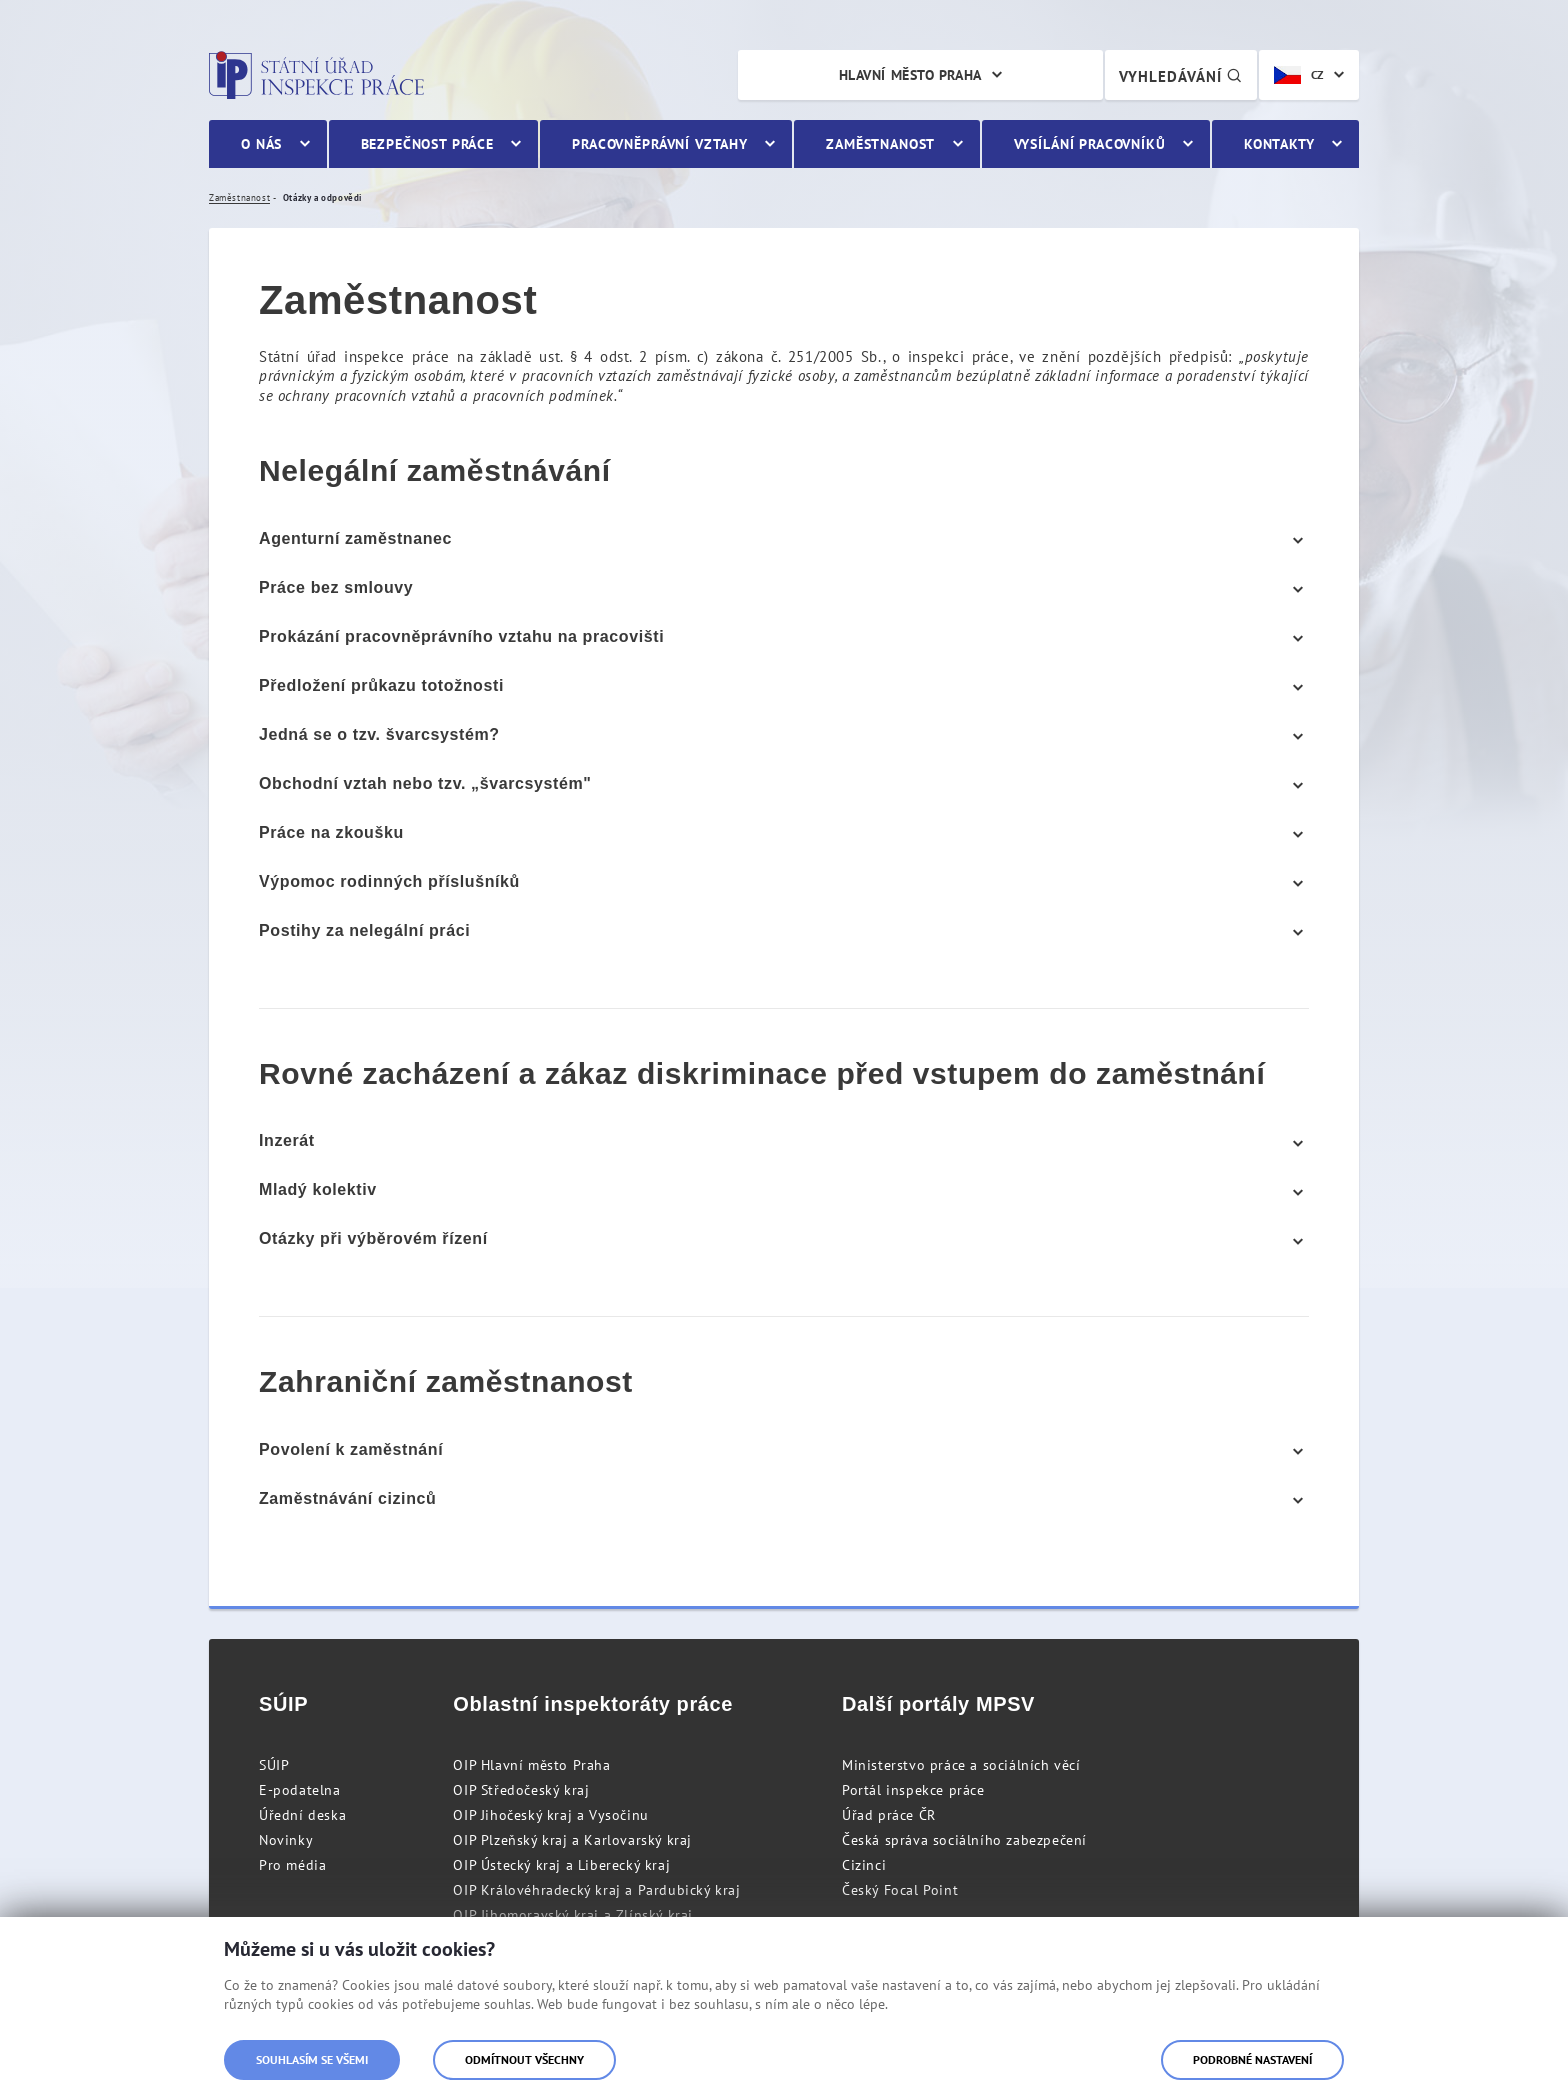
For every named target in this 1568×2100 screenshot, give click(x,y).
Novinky (286, 1840)
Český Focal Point (900, 1890)
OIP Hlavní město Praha (531, 1765)
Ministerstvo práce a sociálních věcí (961, 1765)
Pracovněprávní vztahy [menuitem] (660, 144)
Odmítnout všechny (524, 2059)
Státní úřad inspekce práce (316, 75)
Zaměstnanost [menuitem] (880, 144)
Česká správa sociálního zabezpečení (964, 1840)
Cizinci (864, 1865)
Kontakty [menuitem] (1279, 144)
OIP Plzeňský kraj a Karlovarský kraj (572, 1840)
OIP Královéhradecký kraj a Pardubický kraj (596, 1890)
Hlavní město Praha (910, 75)
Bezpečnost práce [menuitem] (427, 144)
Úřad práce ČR (889, 1815)
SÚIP (274, 1765)
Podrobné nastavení (1252, 2059)
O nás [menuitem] (261, 144)
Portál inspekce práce (913, 1790)
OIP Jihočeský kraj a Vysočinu (550, 1815)
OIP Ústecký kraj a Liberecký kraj (561, 1865)
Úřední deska (302, 1815)
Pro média (292, 1865)
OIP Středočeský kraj (521, 1790)
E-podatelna (300, 1790)
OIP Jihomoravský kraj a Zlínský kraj (573, 1915)
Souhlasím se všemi (312, 2059)
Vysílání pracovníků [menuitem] (1090, 144)
